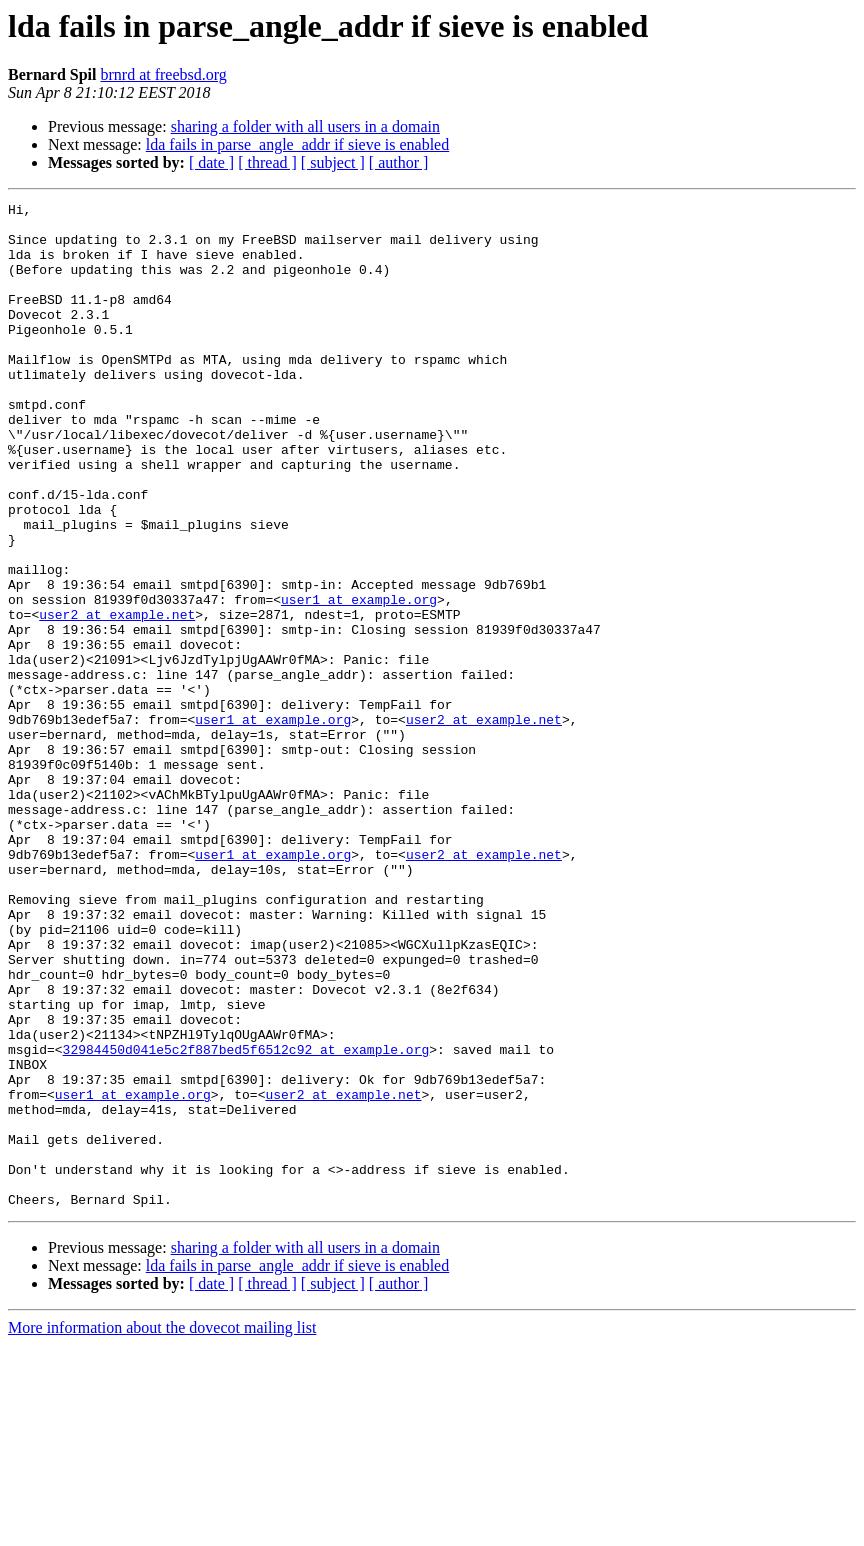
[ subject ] (333, 162)
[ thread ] (267, 162)
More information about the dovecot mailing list (162, 1528)
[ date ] (211, 162)
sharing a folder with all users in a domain (305, 126)
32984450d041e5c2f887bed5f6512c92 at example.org (246, 1220)
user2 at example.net (117, 698)
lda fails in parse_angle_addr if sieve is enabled (297, 144)
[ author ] (399, 162)
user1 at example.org (359, 680)
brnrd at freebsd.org (163, 74)
